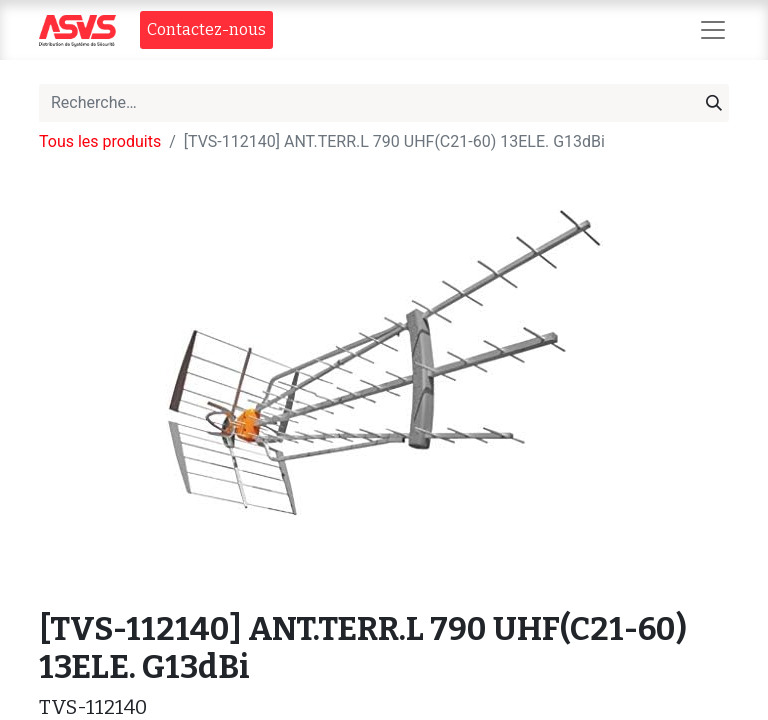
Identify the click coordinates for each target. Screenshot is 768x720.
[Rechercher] (714, 103)
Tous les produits (100, 141)
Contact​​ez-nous (206, 29)
